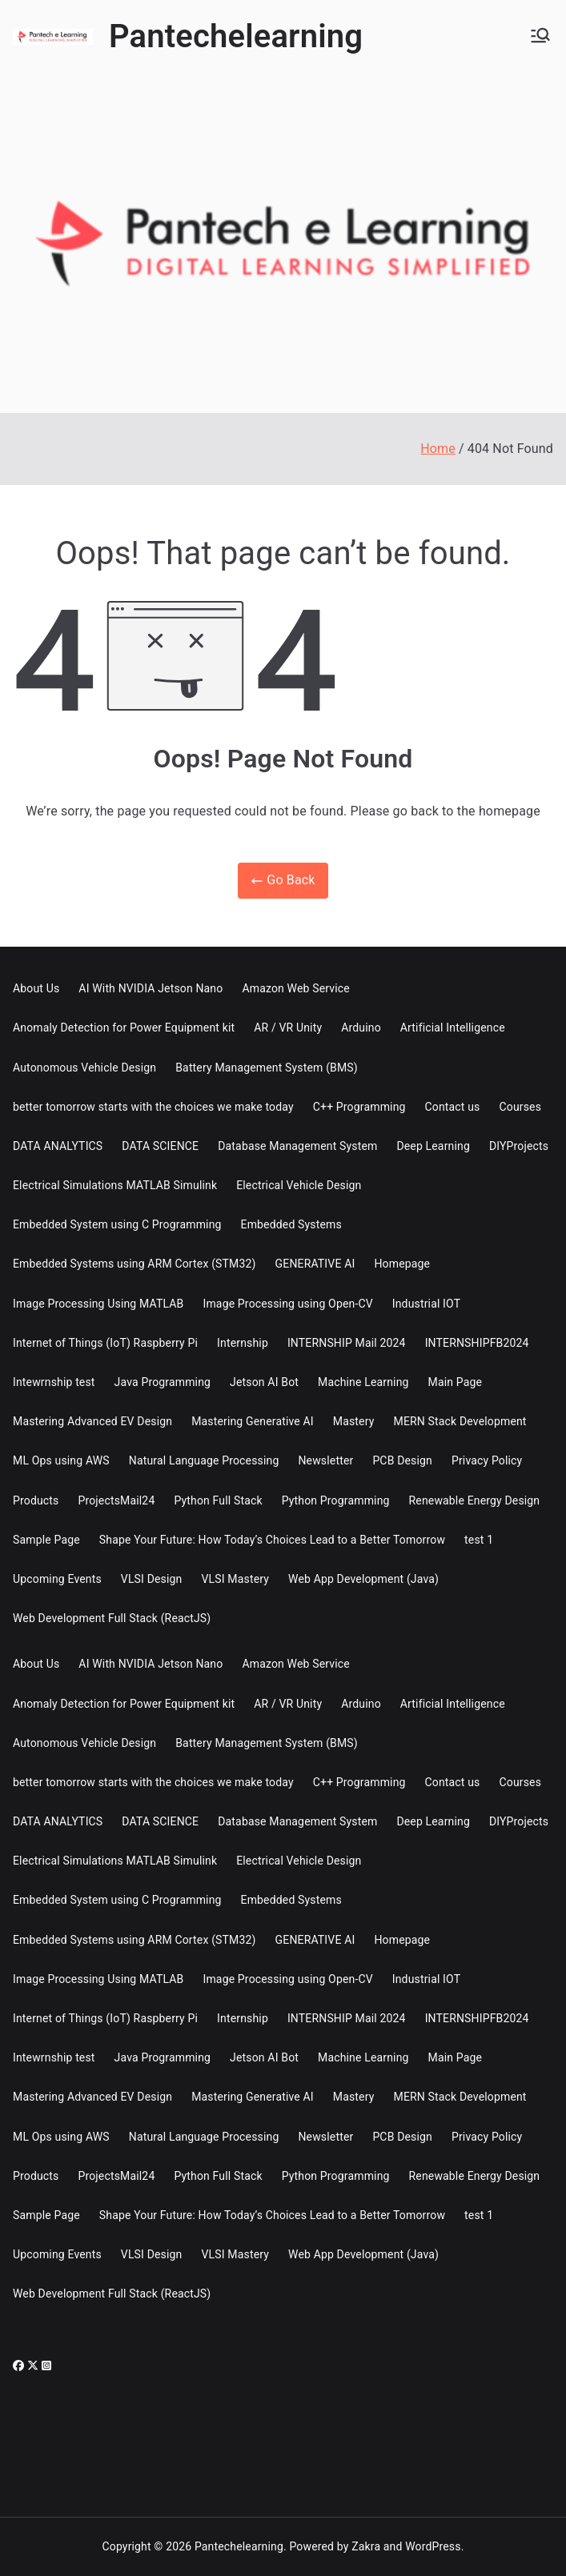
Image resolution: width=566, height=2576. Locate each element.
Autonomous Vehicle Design (84, 1067)
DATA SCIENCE (160, 1146)
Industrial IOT (426, 1303)
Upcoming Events (57, 1578)
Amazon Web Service (295, 988)
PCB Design (402, 1460)
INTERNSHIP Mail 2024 (346, 1342)
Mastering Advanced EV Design (92, 1421)
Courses (521, 1106)
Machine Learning (363, 1382)
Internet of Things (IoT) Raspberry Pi (105, 1342)
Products (35, 1500)
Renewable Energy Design (474, 1500)
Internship (242, 1342)
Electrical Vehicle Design (298, 1185)
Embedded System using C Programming (117, 1224)
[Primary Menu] (540, 37)
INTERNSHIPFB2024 (477, 1342)
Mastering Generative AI (252, 1421)
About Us (36, 988)
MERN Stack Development (460, 1421)
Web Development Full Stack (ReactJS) (112, 1618)
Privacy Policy (487, 1460)
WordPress (432, 2546)
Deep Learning (433, 1146)
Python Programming (336, 1500)
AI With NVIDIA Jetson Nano (150, 988)
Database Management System (297, 1146)
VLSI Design (152, 1578)
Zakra (365, 2546)
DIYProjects (518, 1146)
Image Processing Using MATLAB (98, 1303)
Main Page (455, 1382)
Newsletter (325, 1460)
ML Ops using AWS (61, 1460)
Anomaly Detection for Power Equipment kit (124, 1027)
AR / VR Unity (288, 1027)
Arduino (361, 1027)
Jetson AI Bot (264, 1382)
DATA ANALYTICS (57, 1146)
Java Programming (162, 1382)
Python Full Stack (218, 1500)
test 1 (478, 1539)
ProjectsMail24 (116, 1500)
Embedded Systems (291, 1224)
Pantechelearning (236, 36)
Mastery (354, 1421)
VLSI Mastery (236, 1578)
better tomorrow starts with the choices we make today (153, 1106)
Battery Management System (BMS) (266, 1067)
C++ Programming (359, 1106)
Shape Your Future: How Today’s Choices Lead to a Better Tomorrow (272, 1539)
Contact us (452, 1106)
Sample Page (46, 1539)
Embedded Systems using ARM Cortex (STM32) (134, 1263)
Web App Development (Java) (363, 1578)
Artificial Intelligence (452, 1027)
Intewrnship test (54, 1382)
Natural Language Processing (204, 1460)
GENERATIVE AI (315, 1263)
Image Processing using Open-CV (287, 1303)
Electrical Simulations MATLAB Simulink (115, 1185)
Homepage (402, 1263)
